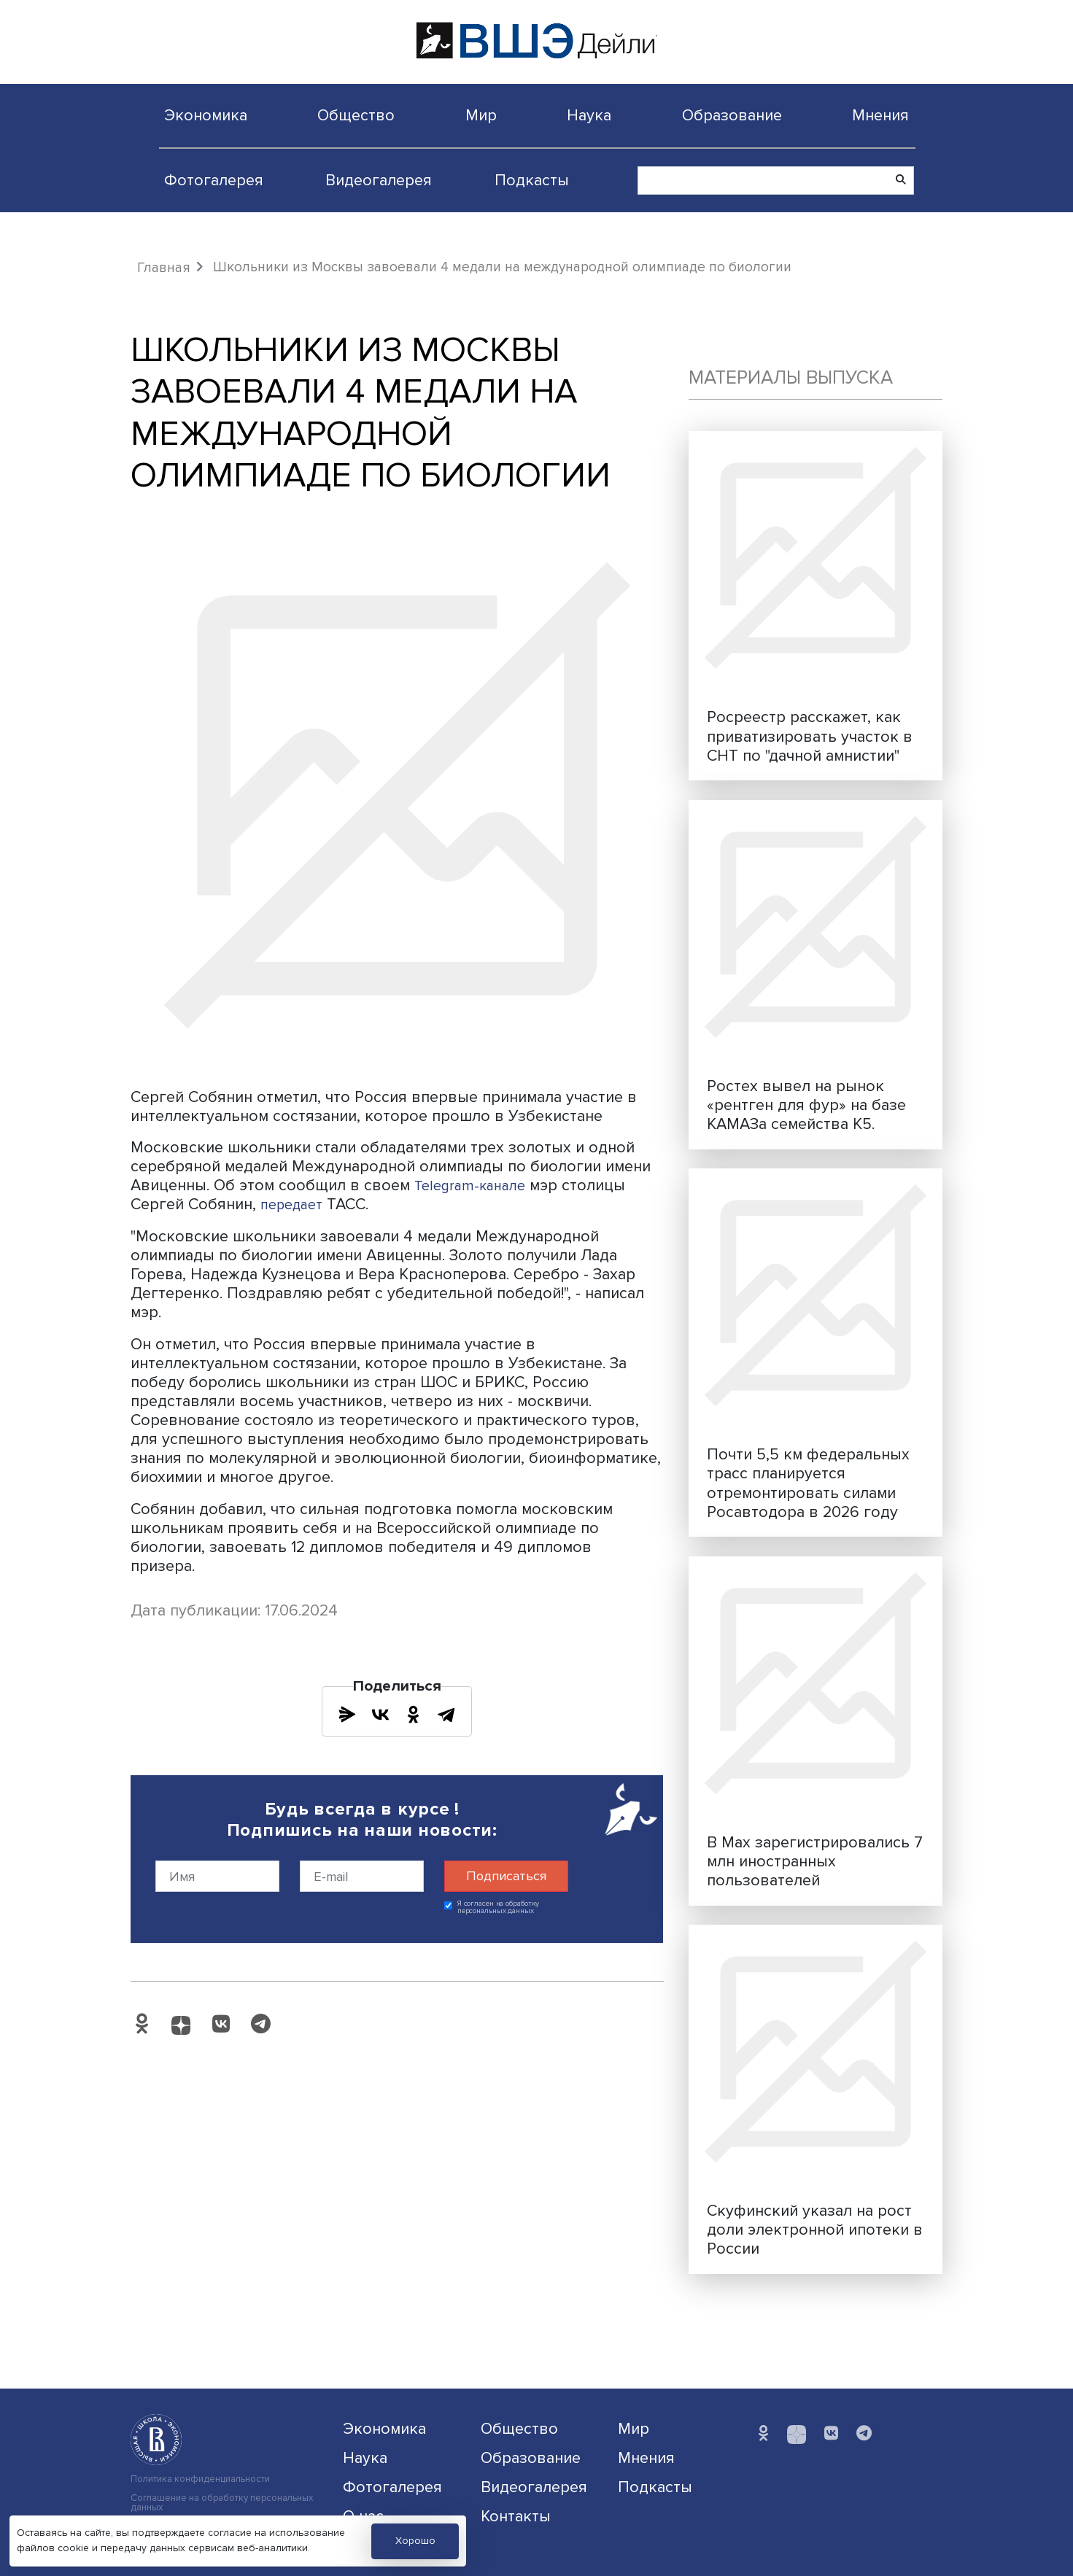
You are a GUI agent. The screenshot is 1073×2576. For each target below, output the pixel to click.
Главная (163, 267)
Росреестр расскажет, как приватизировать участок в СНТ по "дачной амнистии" (810, 735)
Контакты (516, 2516)
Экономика (205, 115)
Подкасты (532, 180)
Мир (481, 115)
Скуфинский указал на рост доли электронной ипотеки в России (815, 2229)
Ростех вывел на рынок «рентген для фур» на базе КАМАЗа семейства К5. (806, 1104)
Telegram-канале (474, 1185)
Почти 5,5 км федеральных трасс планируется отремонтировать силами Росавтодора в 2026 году (808, 1483)
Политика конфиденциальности (200, 2479)
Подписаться (506, 1876)
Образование (732, 115)
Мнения (880, 115)
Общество (356, 115)
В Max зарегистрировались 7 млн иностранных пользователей (815, 1861)
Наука (589, 115)
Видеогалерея (378, 180)
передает (295, 1204)
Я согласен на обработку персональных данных (498, 1907)
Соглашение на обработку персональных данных (222, 2503)
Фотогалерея (213, 180)
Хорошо (415, 2540)
